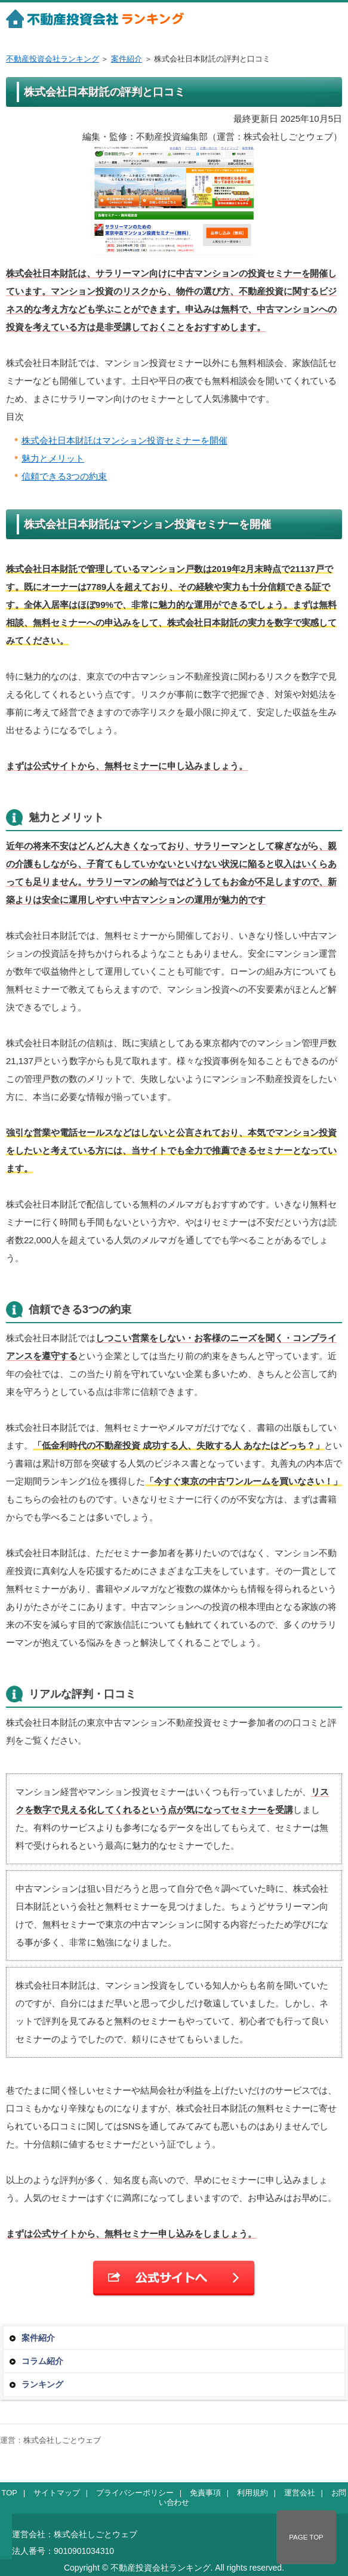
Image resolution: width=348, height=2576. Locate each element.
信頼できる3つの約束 (64, 476)
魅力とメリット (52, 458)
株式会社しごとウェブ (62, 2440)
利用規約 (252, 2492)
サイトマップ (56, 2492)
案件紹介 (126, 58)
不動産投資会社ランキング (52, 58)
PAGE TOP (306, 2537)
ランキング (42, 2384)
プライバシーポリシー (135, 2492)
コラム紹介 (42, 2361)
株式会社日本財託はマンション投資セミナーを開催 (124, 440)
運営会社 (299, 2492)
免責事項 (205, 2492)
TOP (9, 2492)
